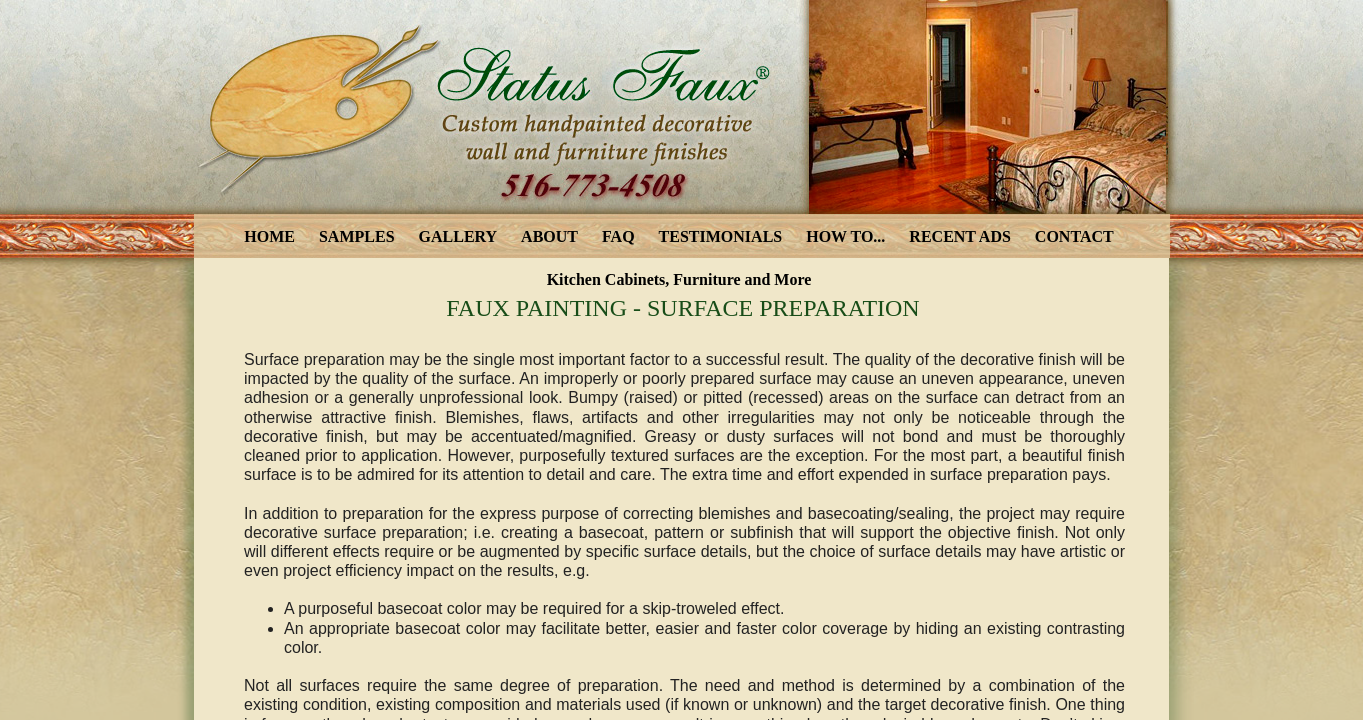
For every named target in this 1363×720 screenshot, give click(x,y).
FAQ (618, 236)
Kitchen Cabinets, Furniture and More (679, 279)
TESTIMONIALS (721, 236)
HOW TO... (845, 236)
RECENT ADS (960, 236)
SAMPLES (357, 236)
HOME (269, 236)
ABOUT (549, 236)
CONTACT (1074, 236)
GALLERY (458, 236)
